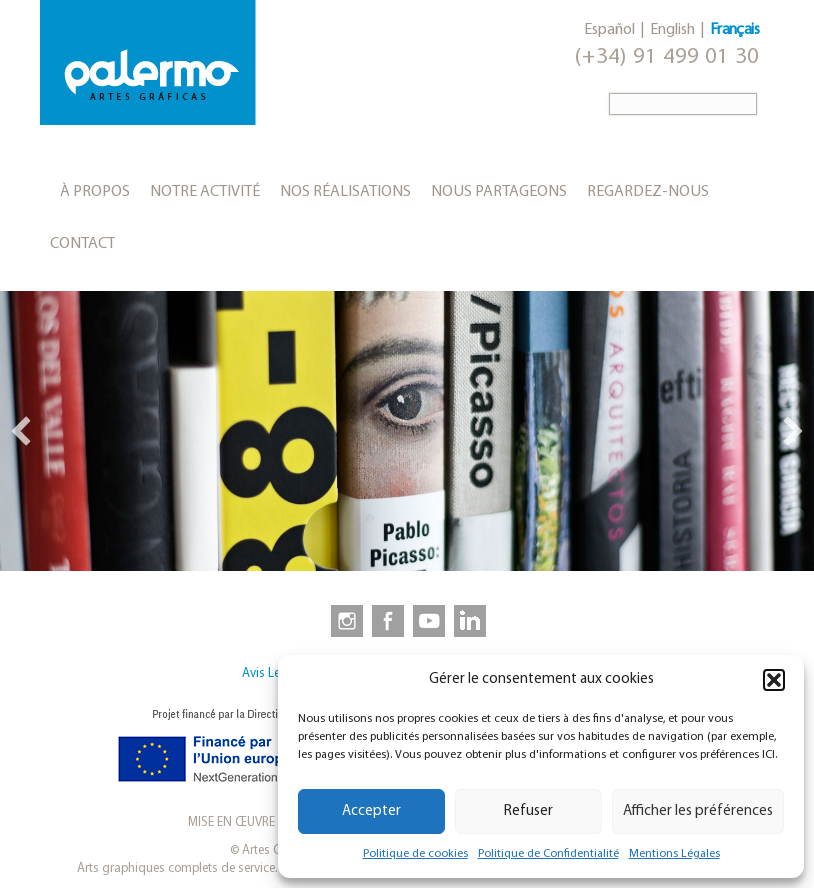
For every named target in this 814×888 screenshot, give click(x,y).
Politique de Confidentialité (548, 854)
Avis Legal (270, 673)
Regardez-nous (648, 192)
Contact (82, 244)
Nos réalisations (345, 192)
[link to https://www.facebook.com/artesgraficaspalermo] (386, 620)
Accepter (371, 811)
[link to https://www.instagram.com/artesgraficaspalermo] (343, 620)
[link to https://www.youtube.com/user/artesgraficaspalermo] (429, 620)
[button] (774, 680)
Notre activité (205, 192)
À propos (95, 192)
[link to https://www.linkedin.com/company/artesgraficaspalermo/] (472, 620)
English (672, 30)
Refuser (528, 811)
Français (734, 30)
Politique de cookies (415, 854)
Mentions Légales (674, 854)
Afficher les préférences (698, 811)
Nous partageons (499, 192)
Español (609, 30)
